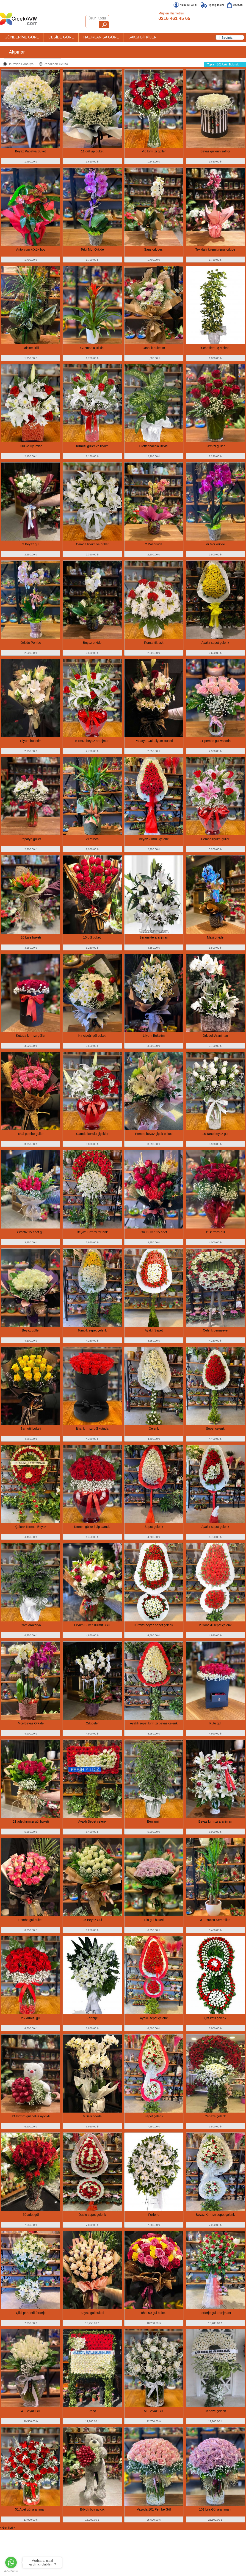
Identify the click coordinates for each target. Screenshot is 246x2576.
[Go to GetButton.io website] (11, 2571)
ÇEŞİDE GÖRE (61, 37)
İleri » (11, 2527)
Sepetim (235, 4)
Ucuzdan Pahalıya (18, 64)
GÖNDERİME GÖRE (22, 37)
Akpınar (17, 52)
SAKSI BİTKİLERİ (143, 37)
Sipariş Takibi (212, 5)
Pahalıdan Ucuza (53, 64)
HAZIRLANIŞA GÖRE (101, 37)
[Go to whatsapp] (11, 2562)
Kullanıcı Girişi (185, 4)
